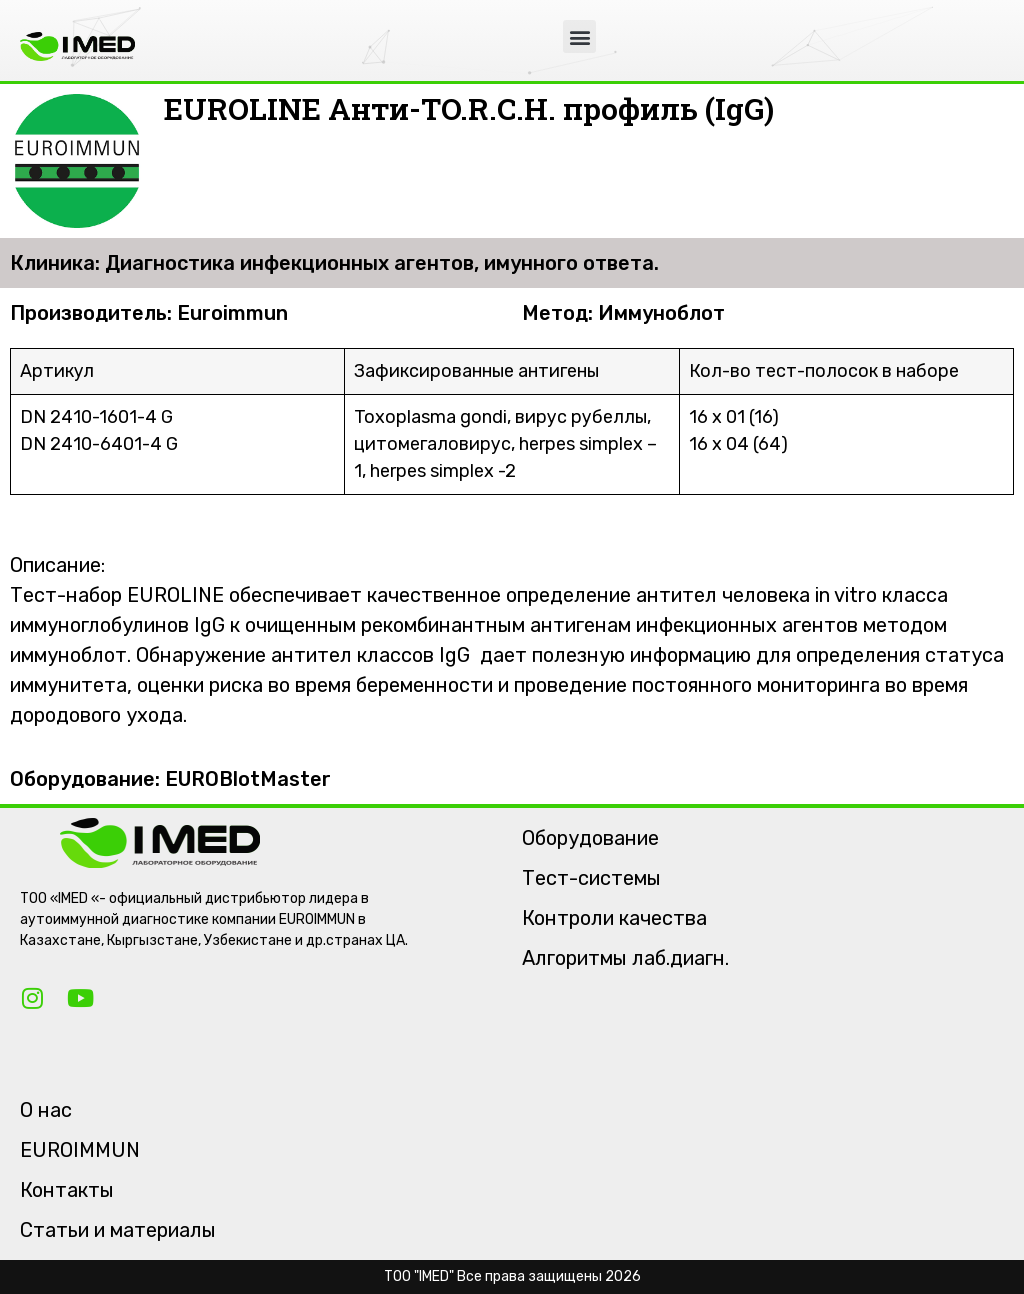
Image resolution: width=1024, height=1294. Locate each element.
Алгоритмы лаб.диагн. (625, 958)
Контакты (67, 1190)
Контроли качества (614, 918)
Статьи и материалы (118, 1230)
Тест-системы (591, 878)
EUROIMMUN (80, 1150)
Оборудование (590, 838)
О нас (46, 1110)
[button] (579, 36)
